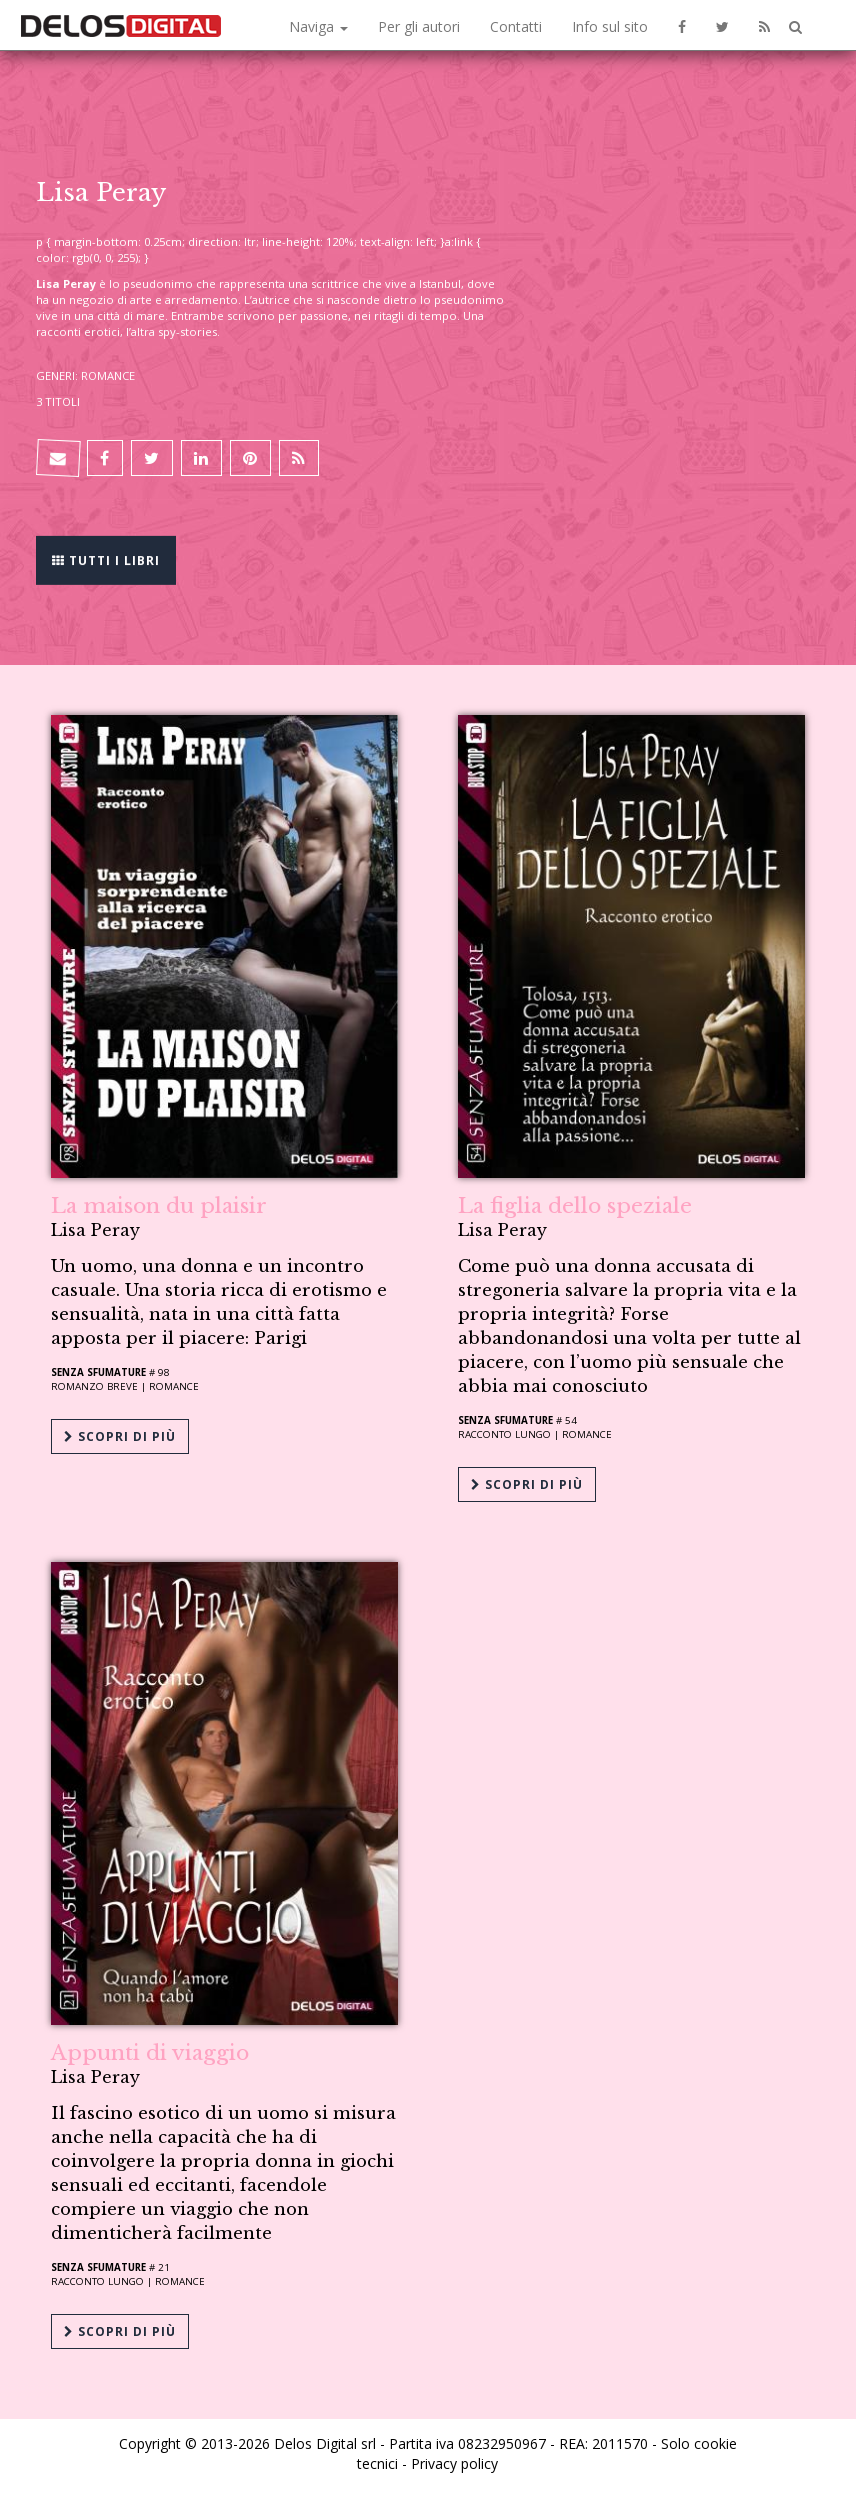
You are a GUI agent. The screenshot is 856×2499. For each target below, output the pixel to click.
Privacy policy (454, 2463)
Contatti (516, 26)
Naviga (318, 26)
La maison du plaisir (159, 1206)
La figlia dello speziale (575, 1206)
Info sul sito (610, 26)
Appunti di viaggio (150, 2053)
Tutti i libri (106, 558)
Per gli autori (419, 26)
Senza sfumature (98, 1372)
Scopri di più (120, 1436)
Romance (174, 1386)
